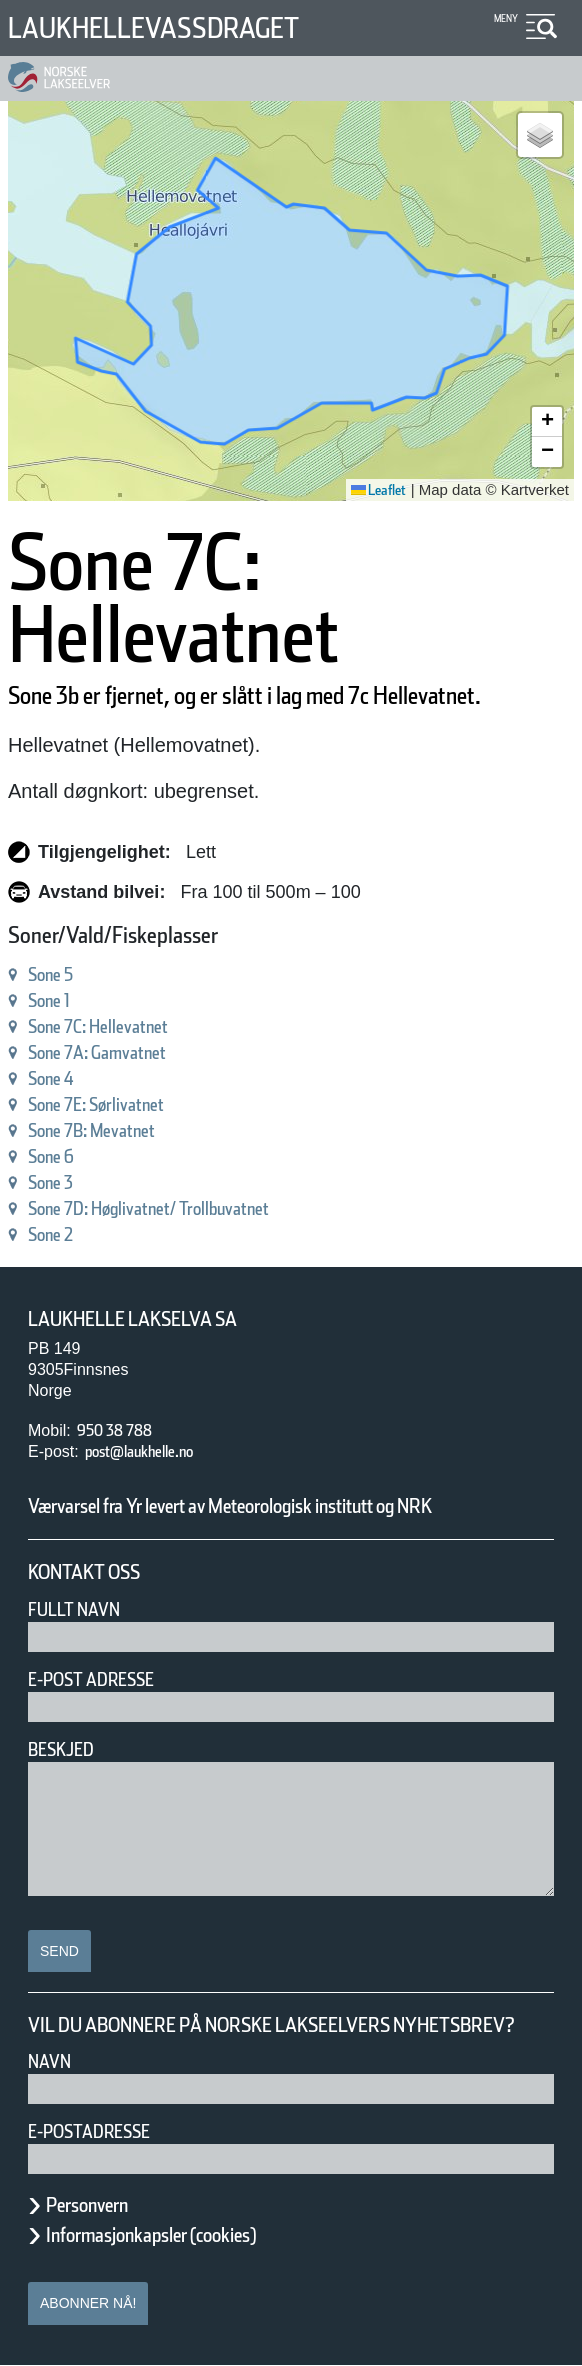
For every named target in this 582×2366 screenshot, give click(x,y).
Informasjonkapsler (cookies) (151, 2235)
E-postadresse (89, 2131)
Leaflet (378, 490)
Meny (506, 18)
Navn (49, 2061)
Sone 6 (51, 1156)
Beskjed (61, 1749)
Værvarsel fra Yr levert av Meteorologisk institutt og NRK (230, 1506)
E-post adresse (91, 1679)
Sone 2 (50, 1234)
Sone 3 (50, 1182)
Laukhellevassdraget (153, 28)
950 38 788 (114, 1430)
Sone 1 (49, 1000)
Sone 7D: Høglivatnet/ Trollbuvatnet (148, 1208)
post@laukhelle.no (139, 1451)
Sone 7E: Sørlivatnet (96, 1104)
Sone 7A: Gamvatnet (97, 1052)
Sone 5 (50, 974)
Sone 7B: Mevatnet (91, 1130)
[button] (540, 135)
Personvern (87, 2205)
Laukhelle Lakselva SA (132, 1319)
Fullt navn (74, 1609)
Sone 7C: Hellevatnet (98, 1026)
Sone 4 (51, 1078)
